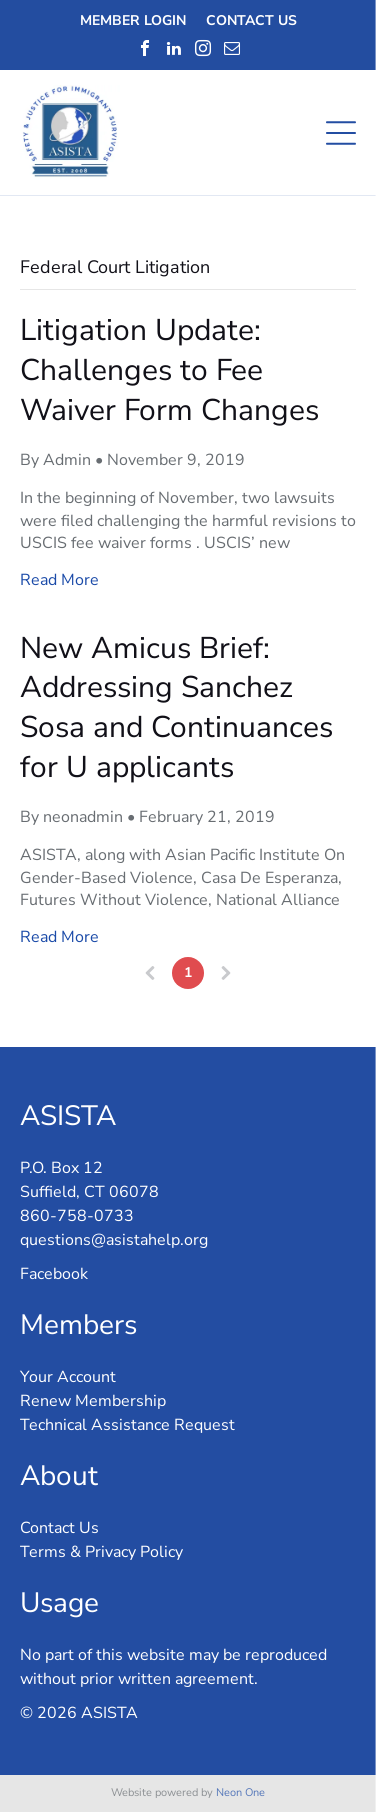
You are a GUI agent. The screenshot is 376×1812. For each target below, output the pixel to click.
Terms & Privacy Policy (101, 1552)
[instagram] (203, 48)
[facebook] (145, 48)
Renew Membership (93, 1401)
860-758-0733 (77, 1216)
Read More (59, 580)
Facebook (54, 1274)
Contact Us (59, 1528)
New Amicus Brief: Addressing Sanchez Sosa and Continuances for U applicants (176, 708)
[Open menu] (341, 133)
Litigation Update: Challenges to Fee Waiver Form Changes (169, 370)
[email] (232, 48)
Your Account (68, 1377)
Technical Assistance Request (127, 1425)
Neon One (240, 1792)
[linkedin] (174, 48)
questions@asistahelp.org (114, 1240)
